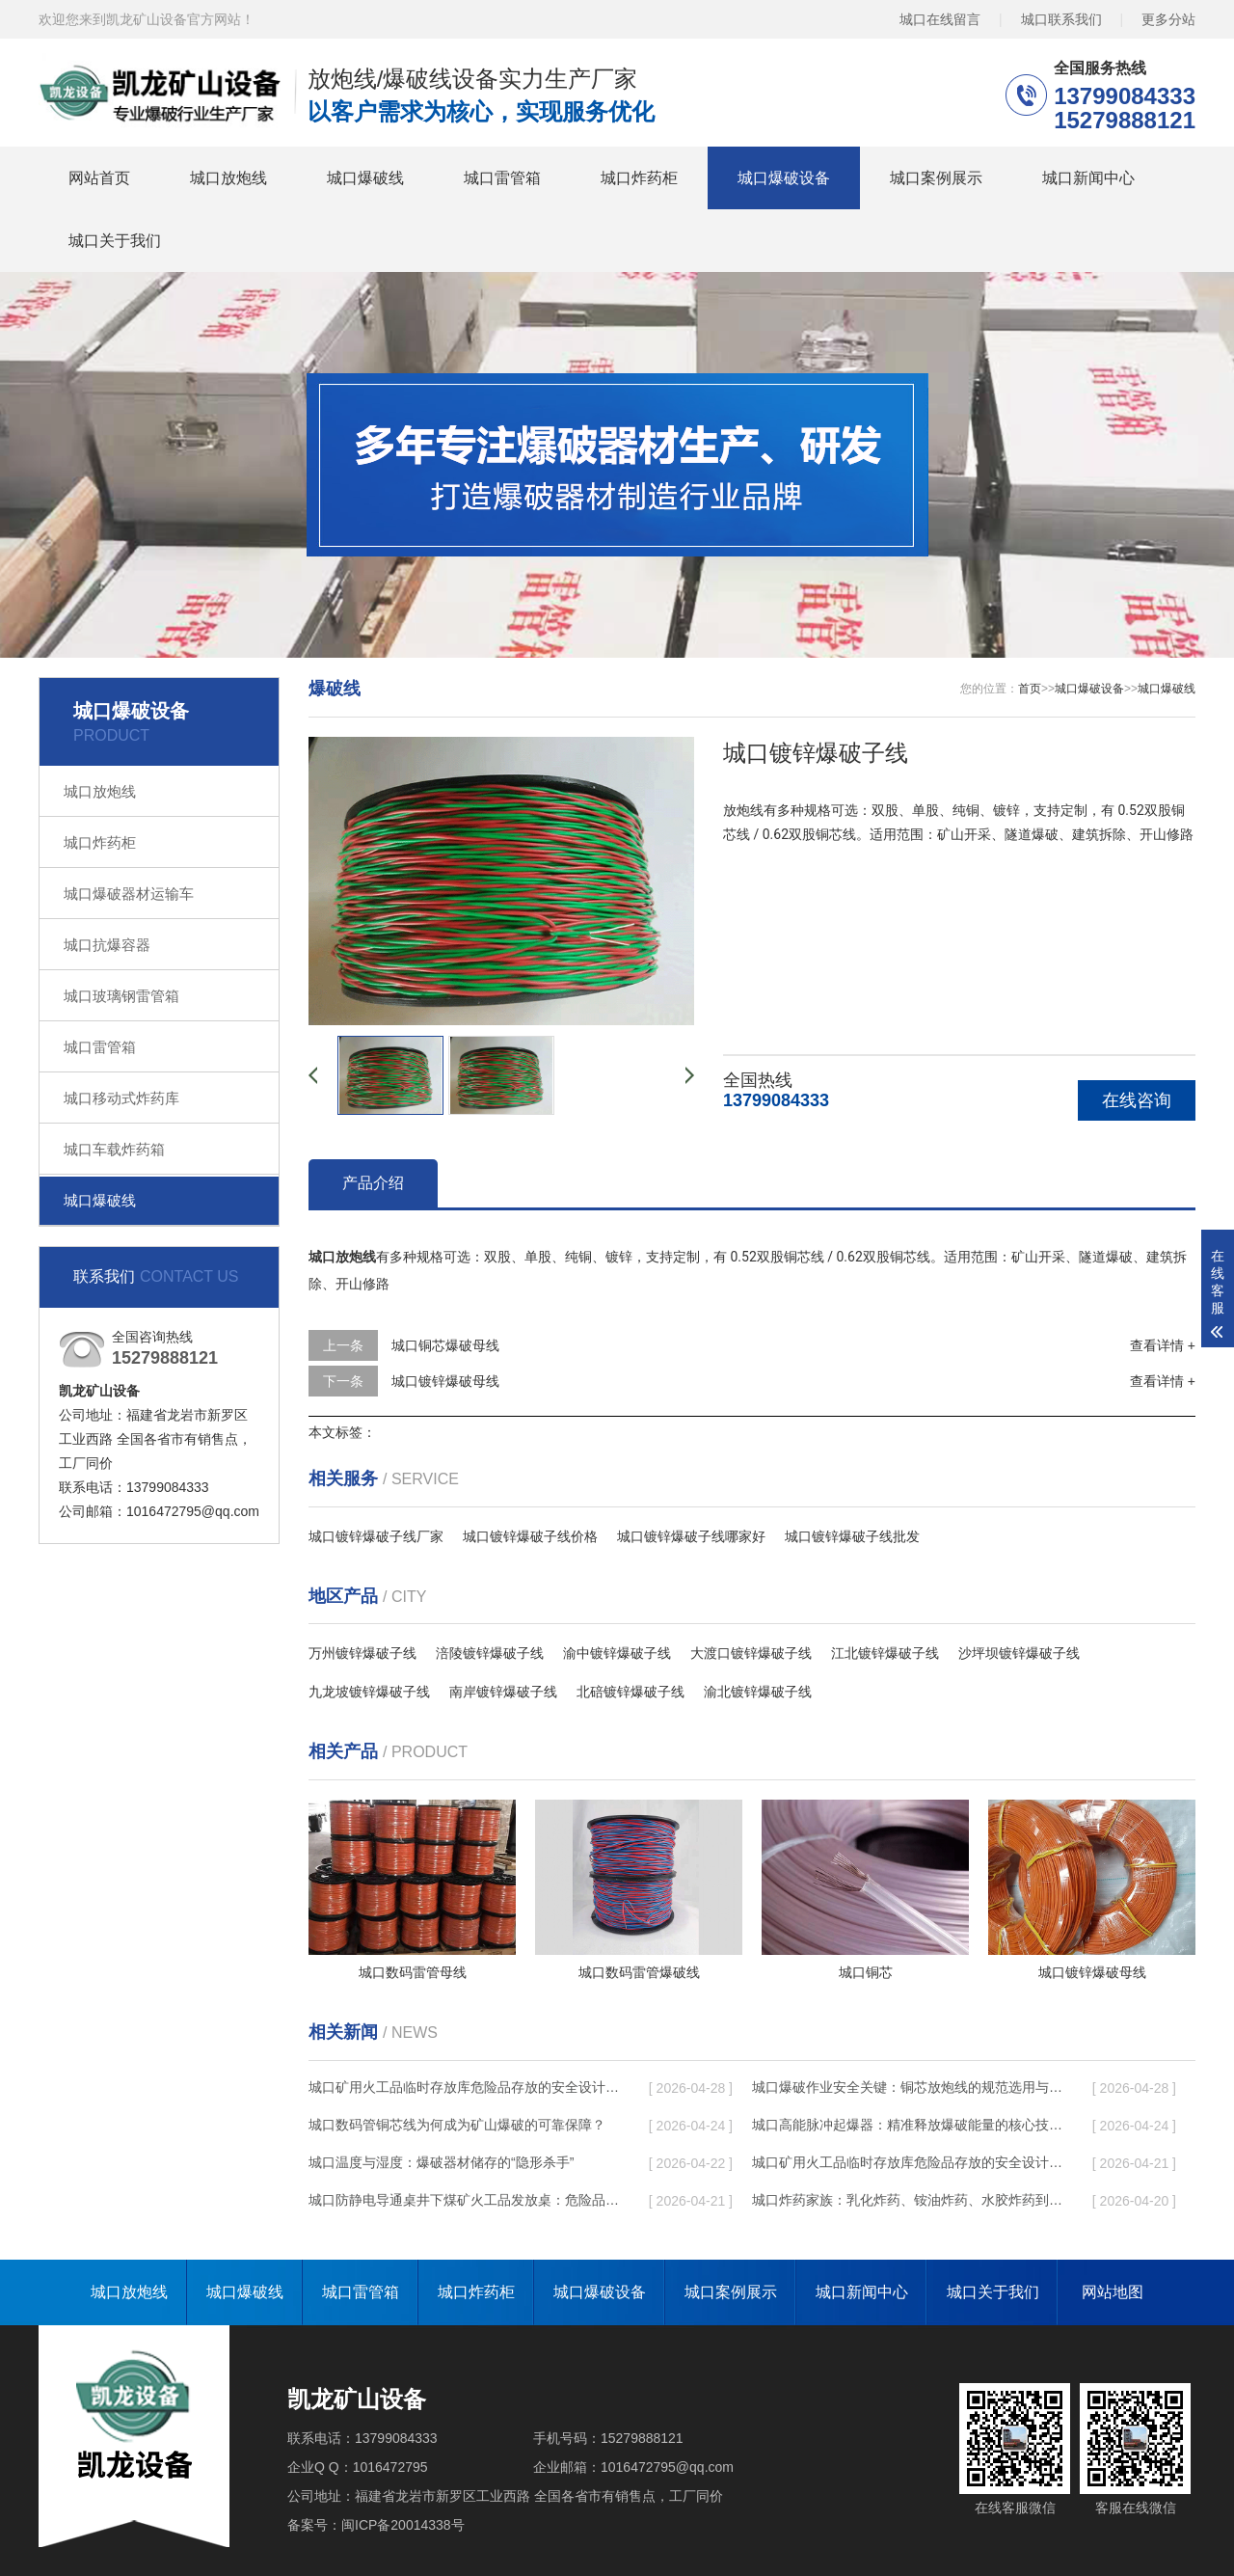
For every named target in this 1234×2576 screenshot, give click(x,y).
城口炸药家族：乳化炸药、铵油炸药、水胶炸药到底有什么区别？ (907, 2200)
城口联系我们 (1061, 18)
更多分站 (1168, 18)
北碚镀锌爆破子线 (630, 1691)
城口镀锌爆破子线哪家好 (691, 1536)
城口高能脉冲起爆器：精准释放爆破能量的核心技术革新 (907, 2124)
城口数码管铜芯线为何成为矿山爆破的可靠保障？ (456, 2124)
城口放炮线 (228, 178)
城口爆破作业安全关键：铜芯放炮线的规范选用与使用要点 (907, 2087)
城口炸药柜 (639, 178)
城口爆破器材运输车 (129, 893)
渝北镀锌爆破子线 (758, 1691)
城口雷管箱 (502, 178)
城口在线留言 (939, 18)
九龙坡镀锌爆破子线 (369, 1691)
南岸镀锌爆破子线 (503, 1691)
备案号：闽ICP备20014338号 (376, 2525)
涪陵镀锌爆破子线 (490, 1653)
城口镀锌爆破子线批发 (852, 1536)
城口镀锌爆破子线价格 (530, 1536)
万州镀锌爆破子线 (362, 1653)
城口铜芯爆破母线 (445, 1345)
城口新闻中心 (1088, 178)
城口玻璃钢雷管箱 (121, 996)
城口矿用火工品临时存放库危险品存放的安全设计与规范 (463, 2087)
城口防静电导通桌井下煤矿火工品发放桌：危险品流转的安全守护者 (463, 2200)
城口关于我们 (114, 240)
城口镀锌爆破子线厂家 (375, 1536)
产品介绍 (373, 1183)
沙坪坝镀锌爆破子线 (1019, 1653)
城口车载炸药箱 (114, 1149)
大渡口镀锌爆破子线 (751, 1653)
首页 (1029, 688)
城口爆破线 (365, 178)
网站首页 (99, 178)
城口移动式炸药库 (121, 1098)
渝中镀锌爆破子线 (617, 1653)
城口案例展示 (936, 178)
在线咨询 (1136, 1100)
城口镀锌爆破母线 (445, 1381)
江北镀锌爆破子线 (885, 1653)
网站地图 (1112, 2292)
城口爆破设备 (784, 178)
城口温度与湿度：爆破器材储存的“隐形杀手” (441, 2162)
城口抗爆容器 (107, 944)
